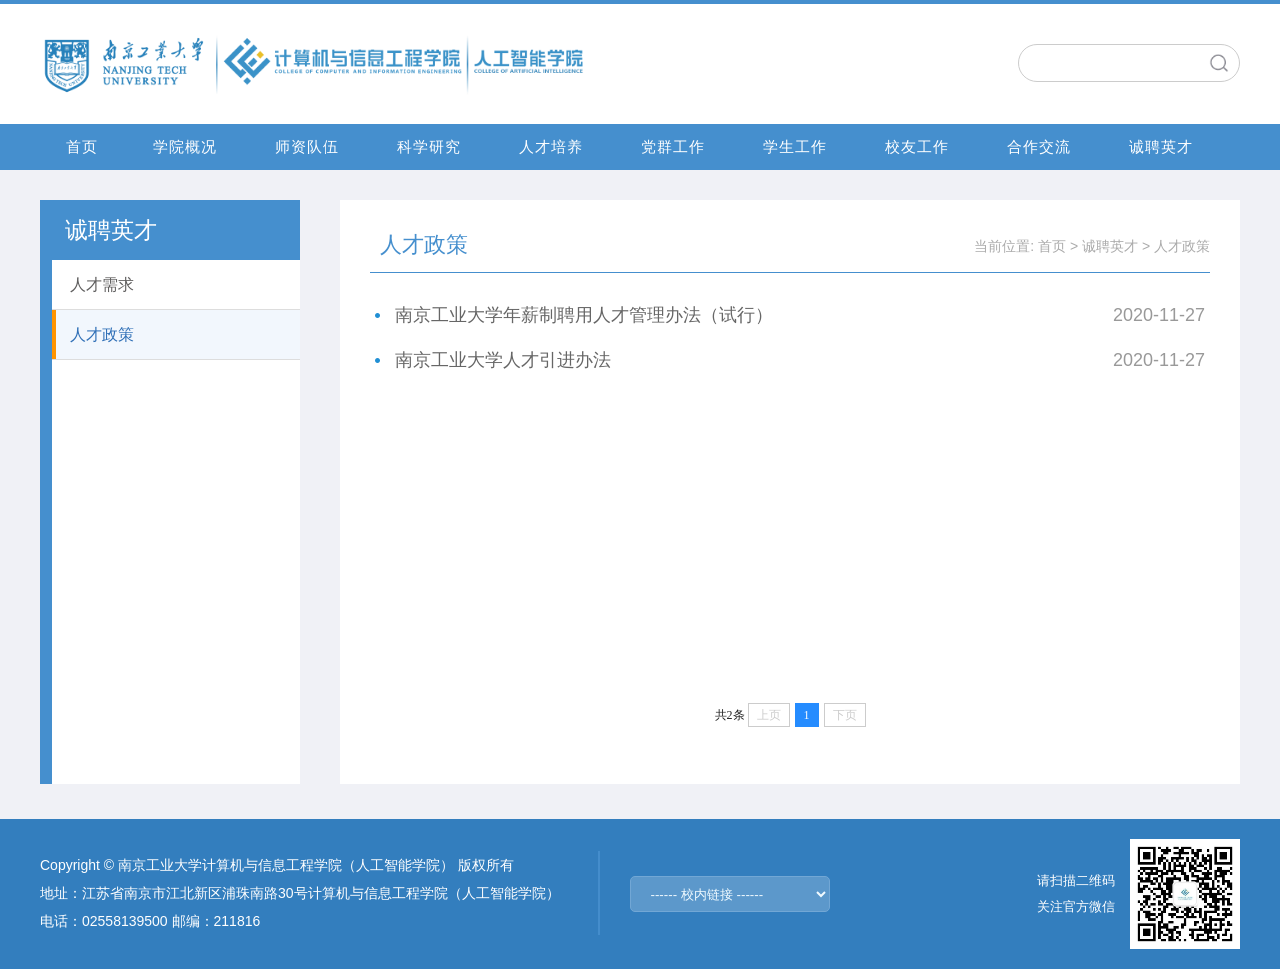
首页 (82, 146)
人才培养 (551, 146)
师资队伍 (307, 146)
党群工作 (673, 146)
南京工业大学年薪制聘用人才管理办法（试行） (584, 315)
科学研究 (429, 146)
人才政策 (1182, 246)
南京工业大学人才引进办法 (503, 360)
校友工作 (917, 146)
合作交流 (1039, 146)
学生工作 (795, 146)
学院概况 (185, 146)
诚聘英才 (1161, 146)
